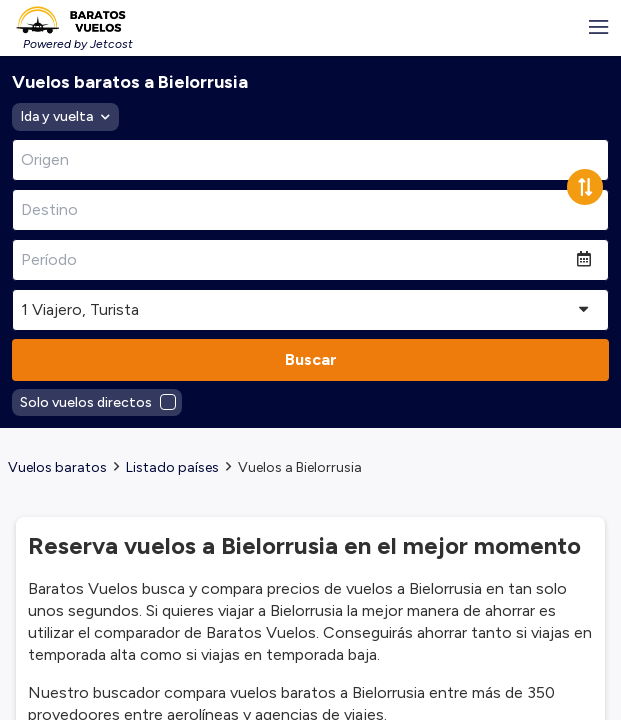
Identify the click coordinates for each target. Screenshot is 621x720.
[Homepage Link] (70, 20)
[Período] (294, 260)
